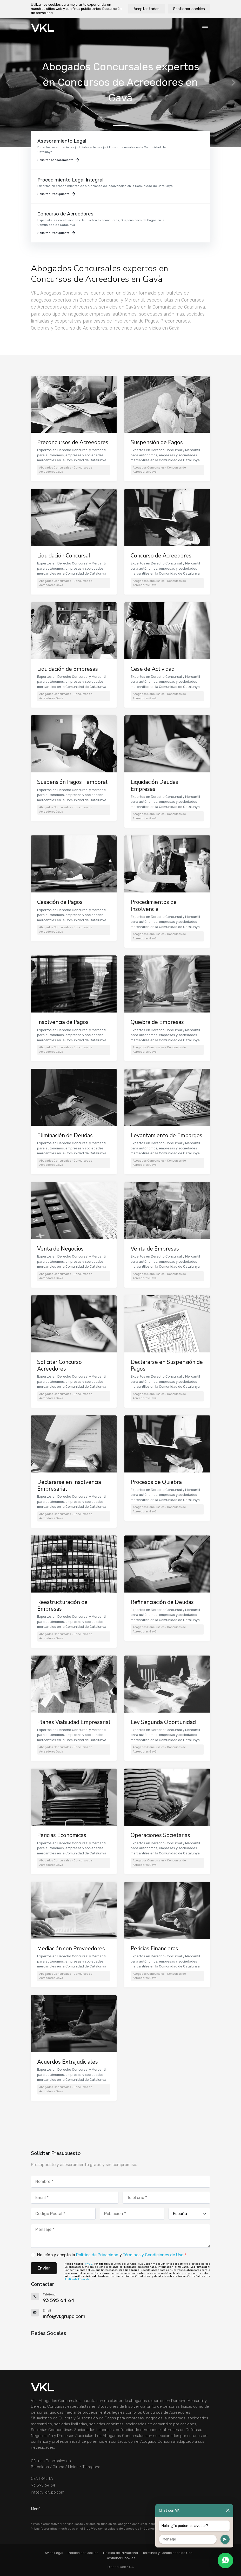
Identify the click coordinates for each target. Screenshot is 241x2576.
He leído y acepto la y (111, 2254)
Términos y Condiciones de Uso (153, 2254)
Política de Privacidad (97, 2254)
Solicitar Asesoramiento (58, 160)
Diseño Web (117, 2567)
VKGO (88, 2263)
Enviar (44, 2268)
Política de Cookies (83, 2553)
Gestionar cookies (189, 8)
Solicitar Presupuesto (56, 194)
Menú (120, 2509)
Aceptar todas (146, 8)
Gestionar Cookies (120, 2558)
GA (131, 2567)
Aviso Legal (54, 2553)
